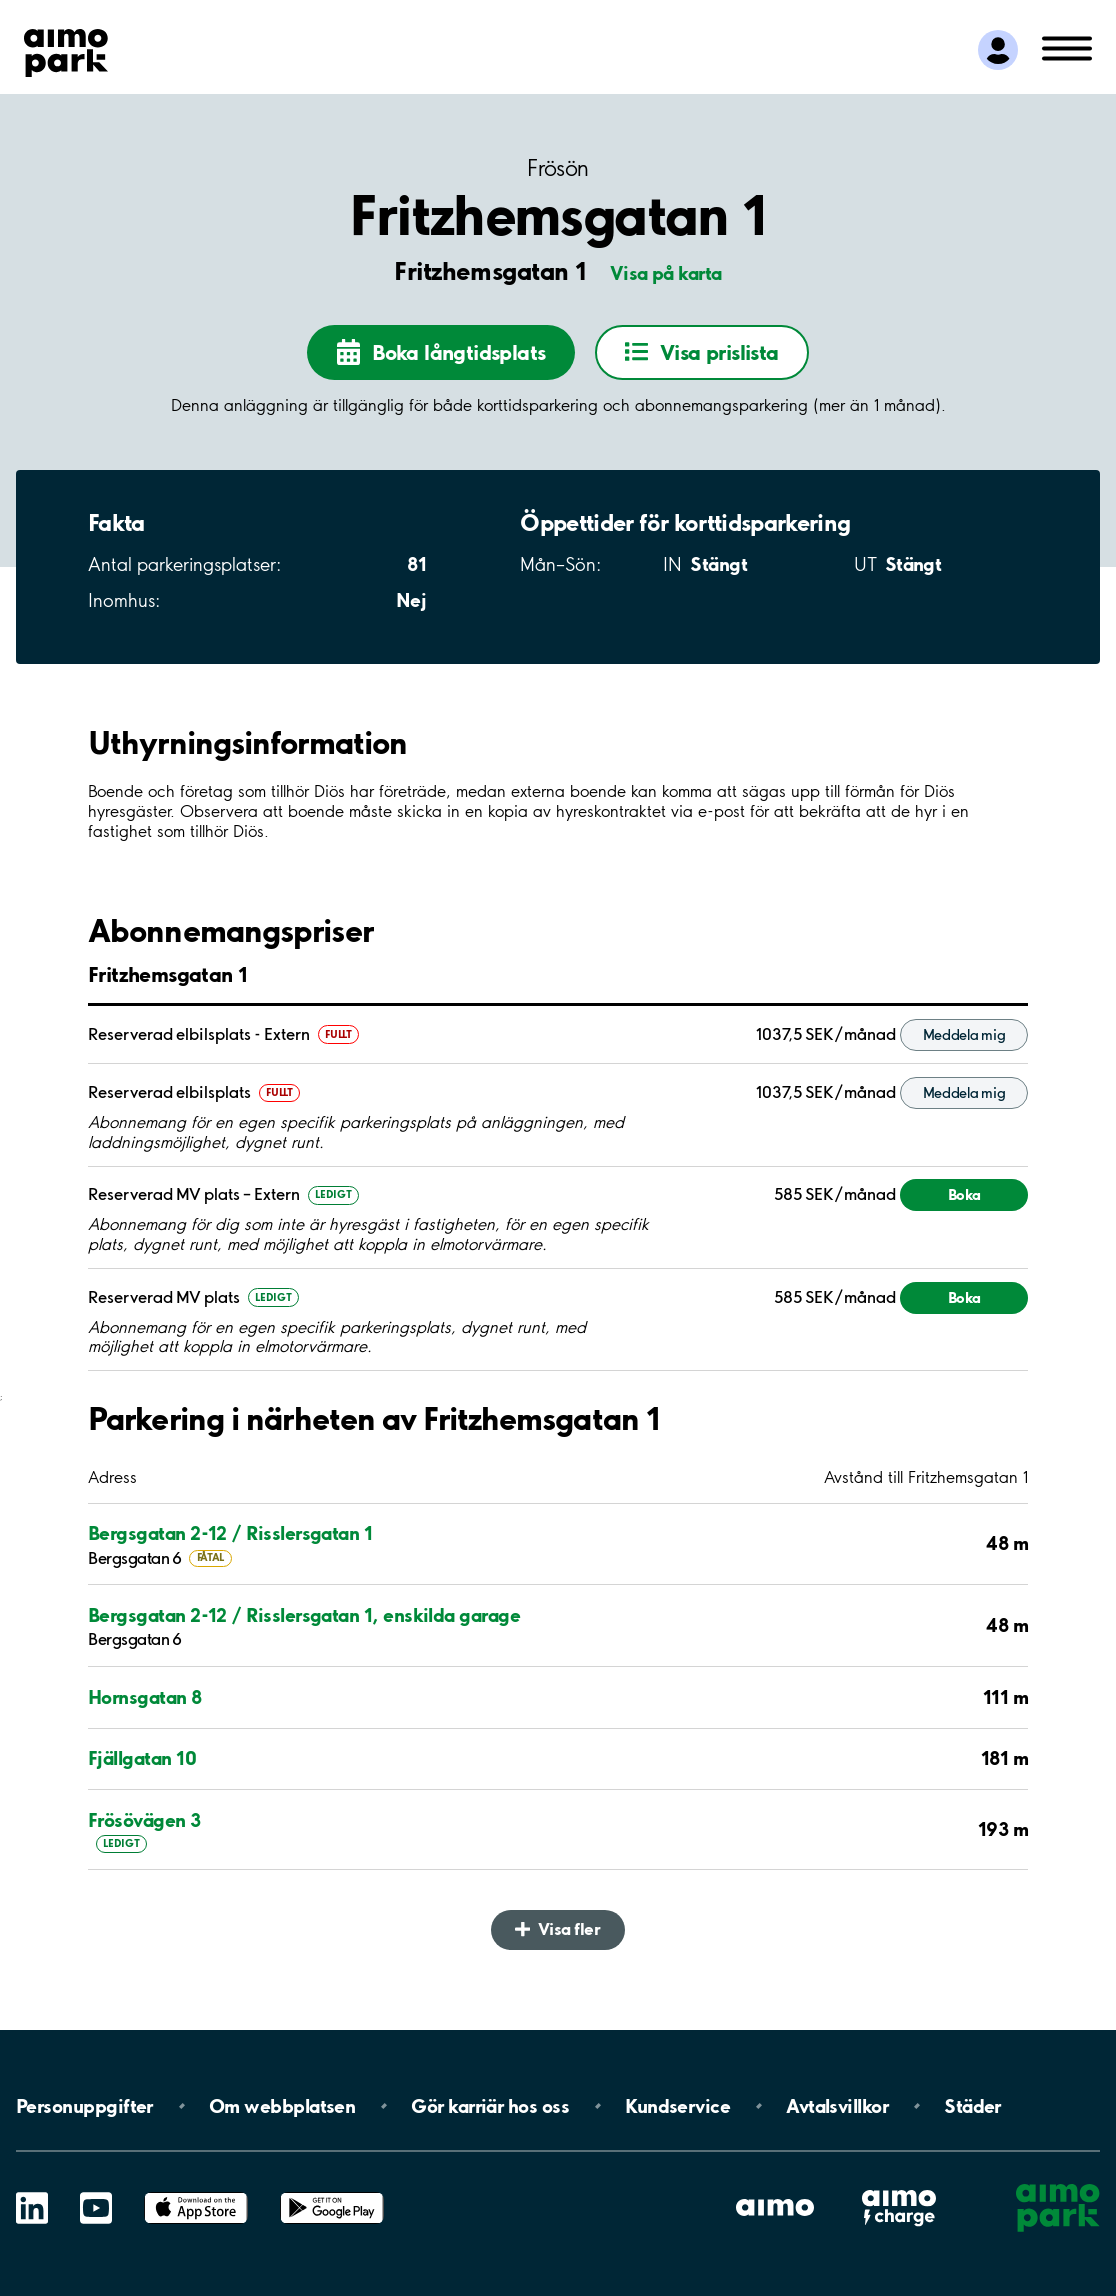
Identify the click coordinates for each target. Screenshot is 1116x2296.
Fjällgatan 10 (142, 1758)
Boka (964, 1194)
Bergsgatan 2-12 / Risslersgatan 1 (230, 1533)
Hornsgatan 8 (145, 1697)
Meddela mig (964, 1035)
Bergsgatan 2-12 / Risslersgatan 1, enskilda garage (304, 1615)
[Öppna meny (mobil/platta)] (1067, 47)
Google (332, 2192)
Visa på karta (666, 273)
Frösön (557, 168)
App (196, 2192)
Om (282, 2106)
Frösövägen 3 (144, 1820)
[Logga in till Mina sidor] (998, 50)
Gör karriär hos (490, 2106)
